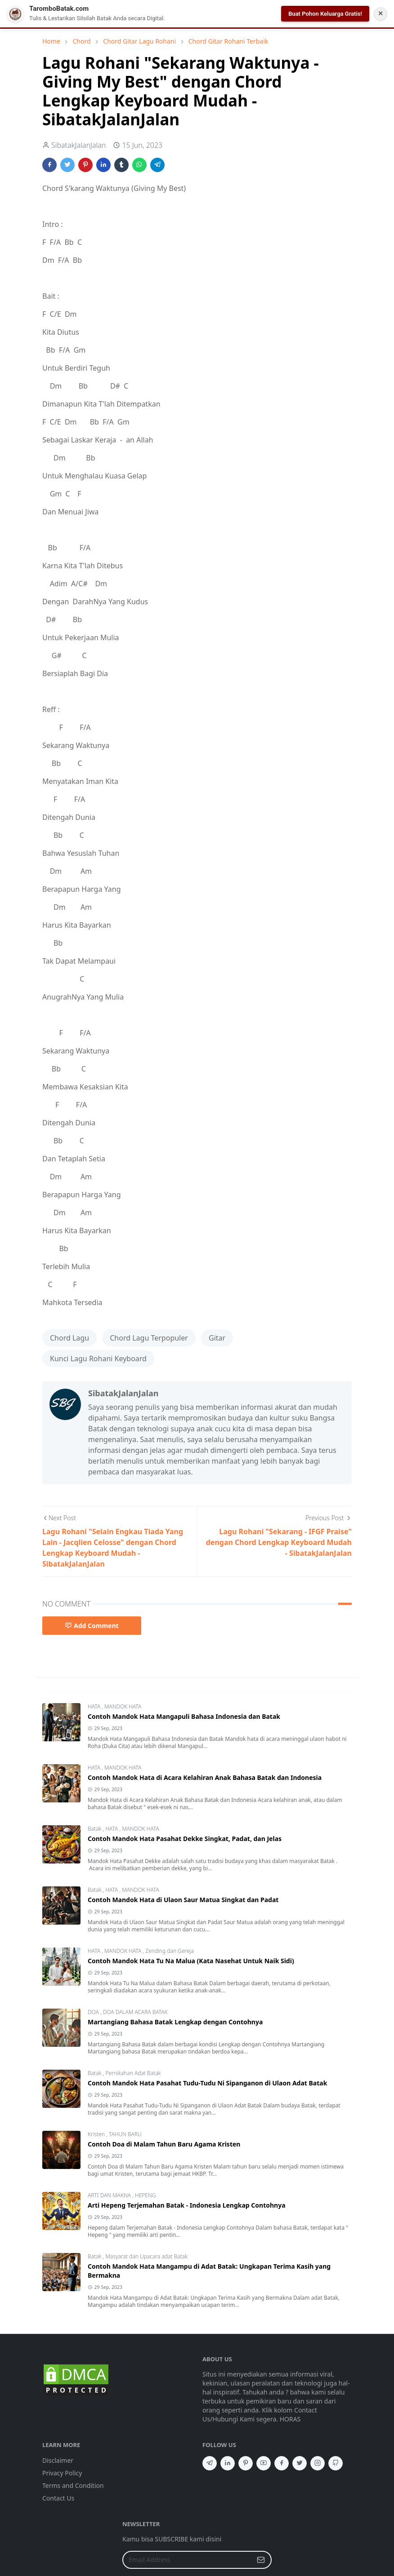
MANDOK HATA (122, 1706)
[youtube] (263, 2463)
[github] (335, 2463)
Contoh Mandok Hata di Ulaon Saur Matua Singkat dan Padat (183, 1899)
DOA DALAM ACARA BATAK (135, 2012)
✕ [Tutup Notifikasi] (380, 13)
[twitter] (299, 2463)
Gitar (217, 1338)
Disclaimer (57, 2460)
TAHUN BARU (125, 2134)
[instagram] (317, 2463)
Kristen (97, 2134)
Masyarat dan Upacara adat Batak (146, 2256)
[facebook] (281, 2463)
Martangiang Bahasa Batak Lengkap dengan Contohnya (175, 2022)
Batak (95, 1828)
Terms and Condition (73, 2485)
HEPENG (145, 2195)
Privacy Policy (62, 2473)
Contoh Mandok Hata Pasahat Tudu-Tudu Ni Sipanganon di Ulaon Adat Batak (207, 2083)
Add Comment (92, 1625)
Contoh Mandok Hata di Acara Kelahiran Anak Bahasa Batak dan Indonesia (205, 1777)
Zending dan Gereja (169, 1951)
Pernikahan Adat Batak (133, 2073)
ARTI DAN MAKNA (110, 2195)
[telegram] (209, 2463)
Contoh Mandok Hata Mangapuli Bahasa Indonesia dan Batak (184, 1716)
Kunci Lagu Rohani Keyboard (98, 1358)
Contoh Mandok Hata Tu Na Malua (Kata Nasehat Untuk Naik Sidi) (191, 1960)
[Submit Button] (261, 2560)
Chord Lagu (69, 1338)
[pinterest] (245, 2463)
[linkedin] (227, 2463)
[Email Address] (187, 2560)
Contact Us (58, 2498)
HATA (95, 1706)
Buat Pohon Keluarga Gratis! (325, 13)
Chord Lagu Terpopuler (149, 1338)
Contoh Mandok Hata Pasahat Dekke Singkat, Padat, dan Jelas (185, 1838)
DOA (94, 2012)
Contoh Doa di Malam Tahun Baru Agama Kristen (164, 2144)
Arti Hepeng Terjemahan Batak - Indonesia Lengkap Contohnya (187, 2205)
